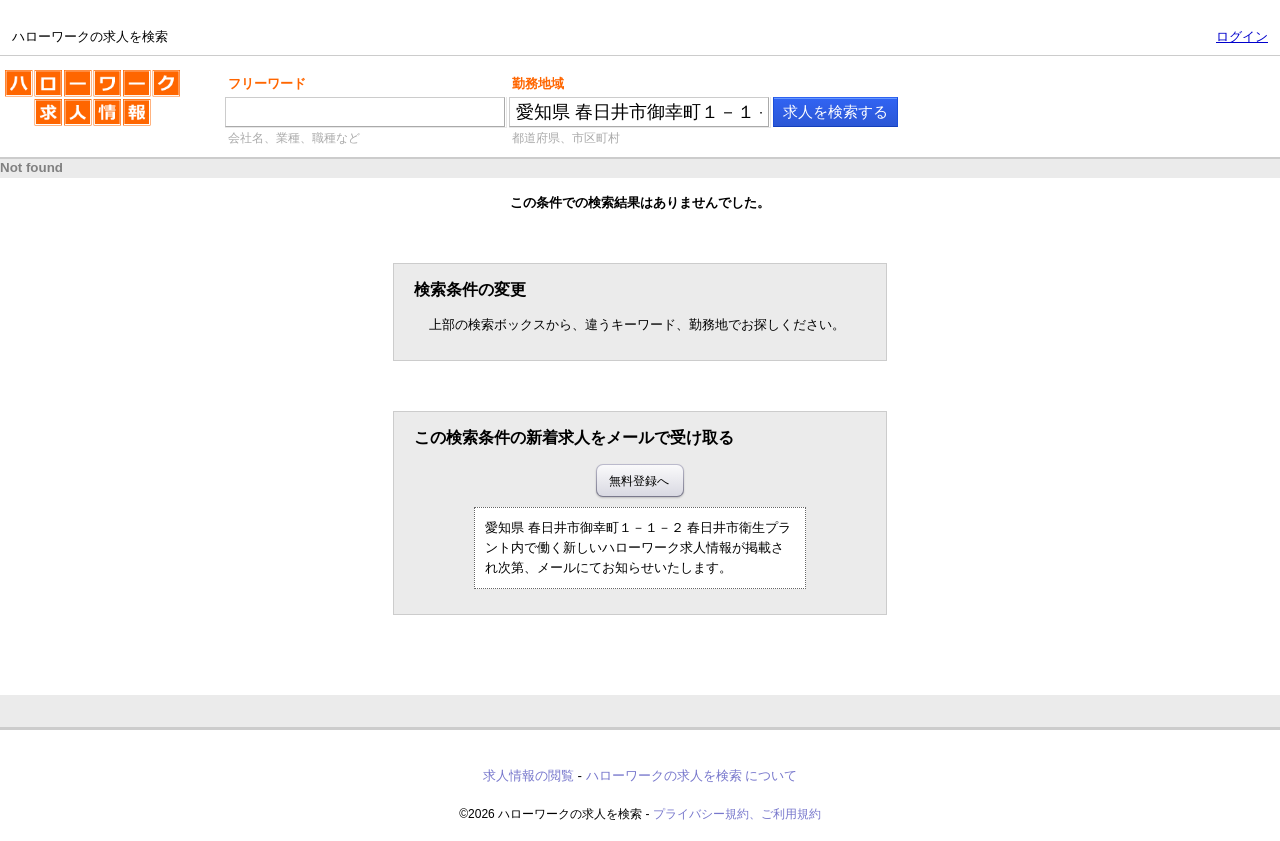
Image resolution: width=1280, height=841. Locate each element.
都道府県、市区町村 (566, 138)
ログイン (1242, 36)
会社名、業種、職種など (294, 138)
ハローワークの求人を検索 (92, 106)
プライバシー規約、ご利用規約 (737, 814)
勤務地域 (538, 83)
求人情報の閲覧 (528, 775)
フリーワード (267, 83)
